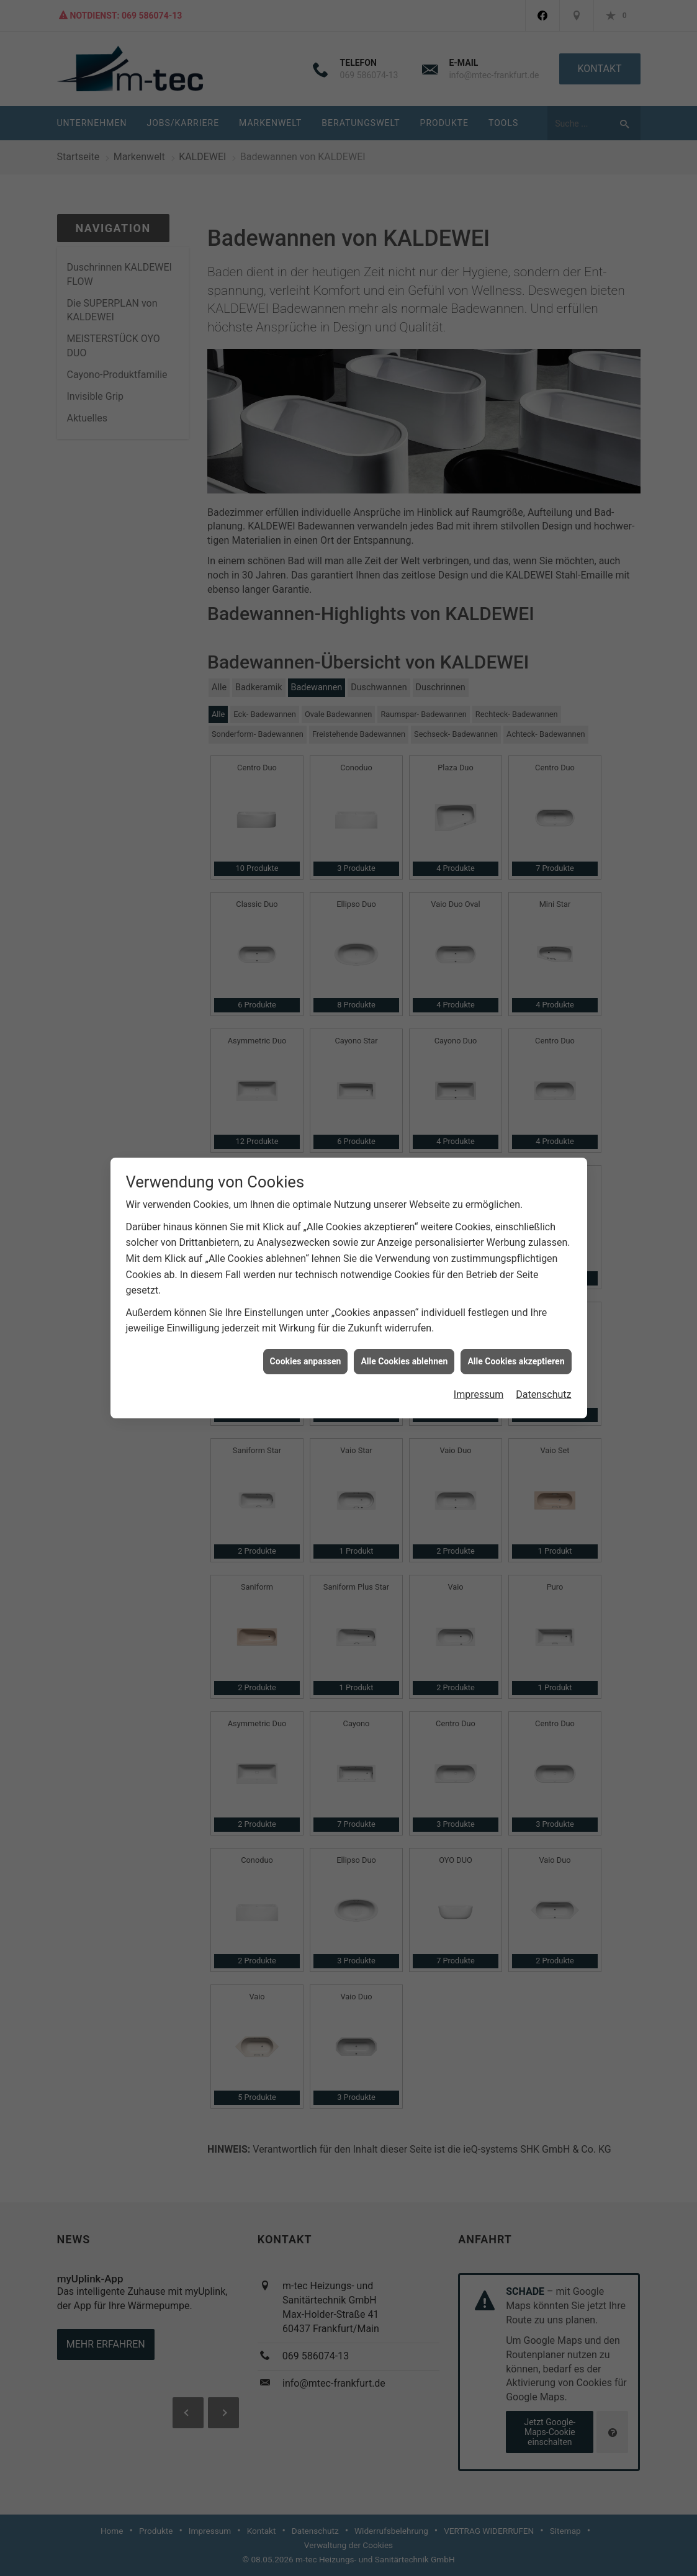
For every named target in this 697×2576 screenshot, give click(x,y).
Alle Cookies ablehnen (404, 323)
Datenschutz (543, 357)
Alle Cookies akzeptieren (515, 323)
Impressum (479, 357)
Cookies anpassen (305, 323)
